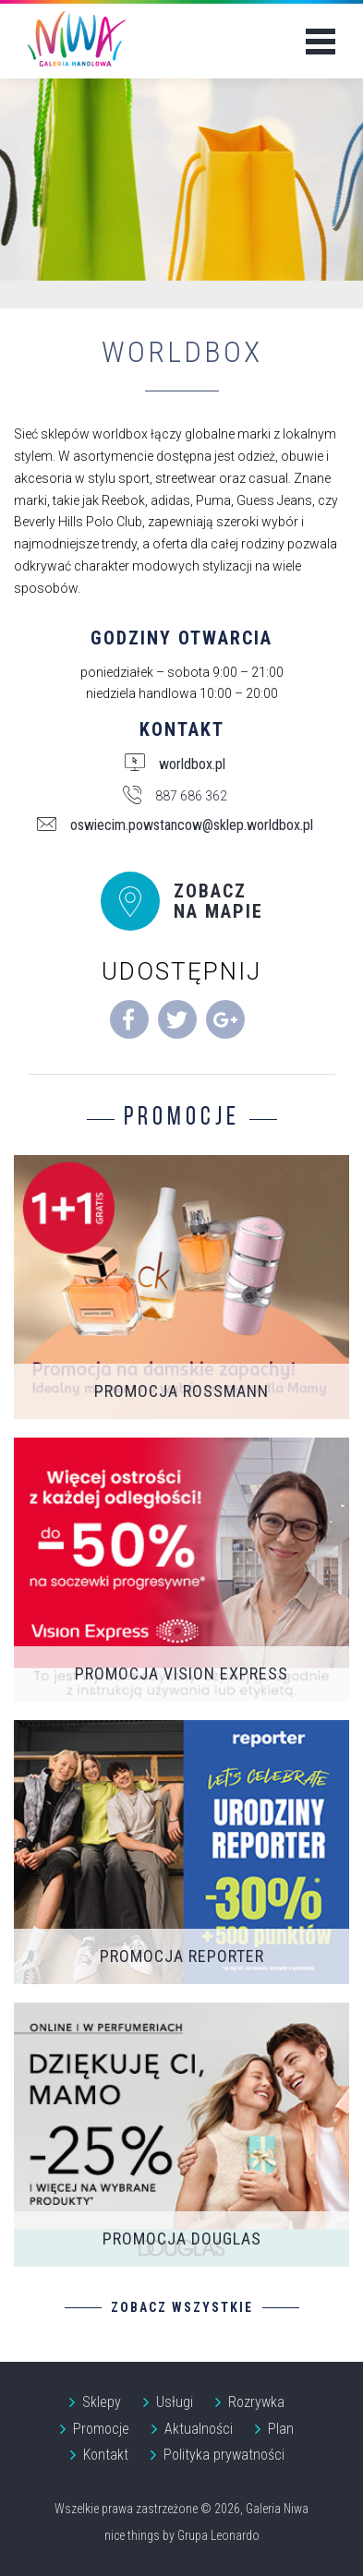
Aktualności (198, 2429)
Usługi (174, 2402)
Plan (281, 2429)
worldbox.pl (192, 764)
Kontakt (105, 2454)
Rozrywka (256, 2402)
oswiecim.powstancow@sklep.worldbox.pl (191, 825)
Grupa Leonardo (218, 2535)
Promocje (101, 2429)
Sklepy (101, 2402)
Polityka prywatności (223, 2454)
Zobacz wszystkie (182, 2307)
